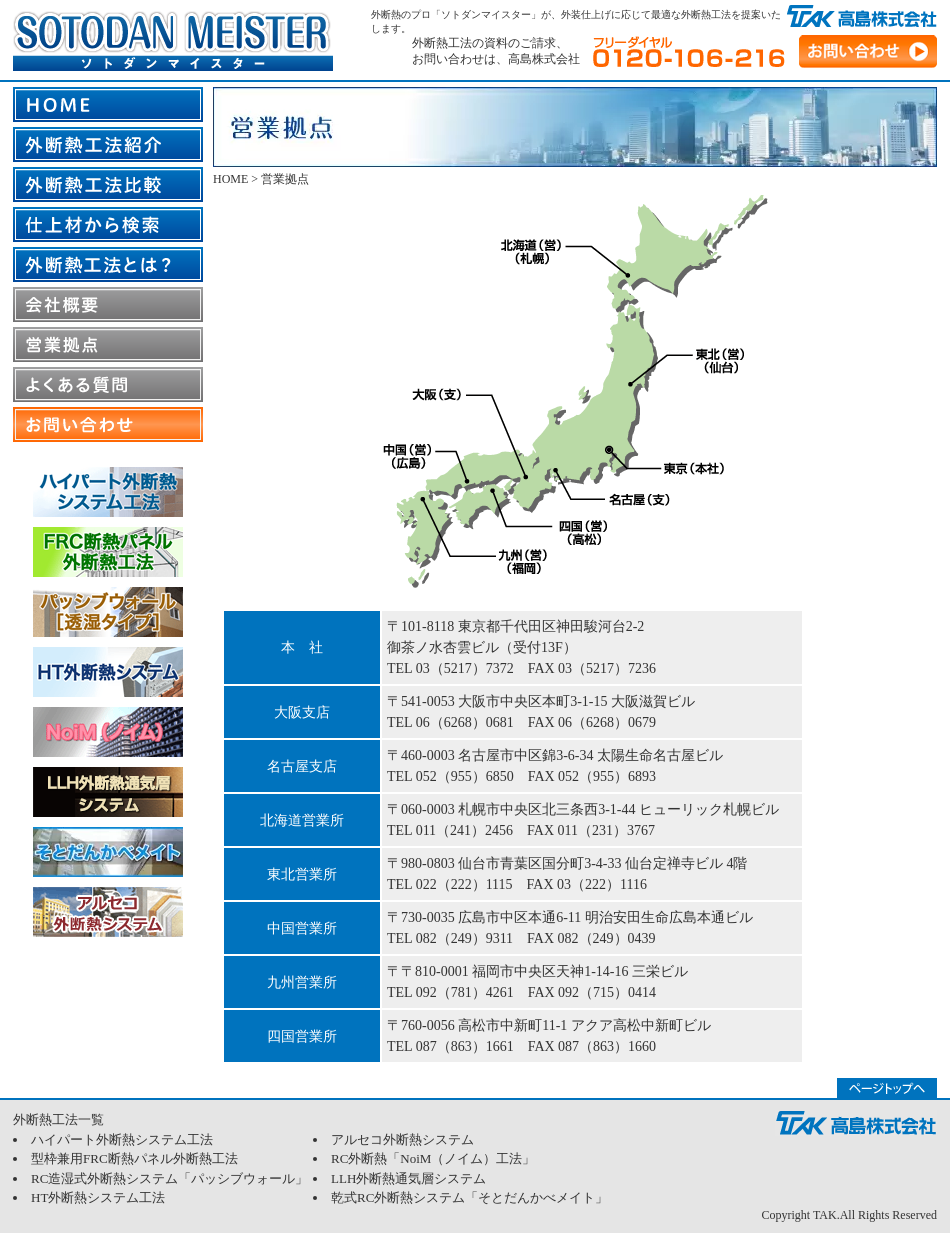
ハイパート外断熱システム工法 (122, 1139)
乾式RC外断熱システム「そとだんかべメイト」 (469, 1197)
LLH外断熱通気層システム (408, 1178)
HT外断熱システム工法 (98, 1197)
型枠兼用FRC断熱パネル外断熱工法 (134, 1158)
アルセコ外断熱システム (402, 1139)
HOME (230, 179)
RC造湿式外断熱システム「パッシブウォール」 (169, 1178)
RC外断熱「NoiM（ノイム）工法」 (433, 1158)
